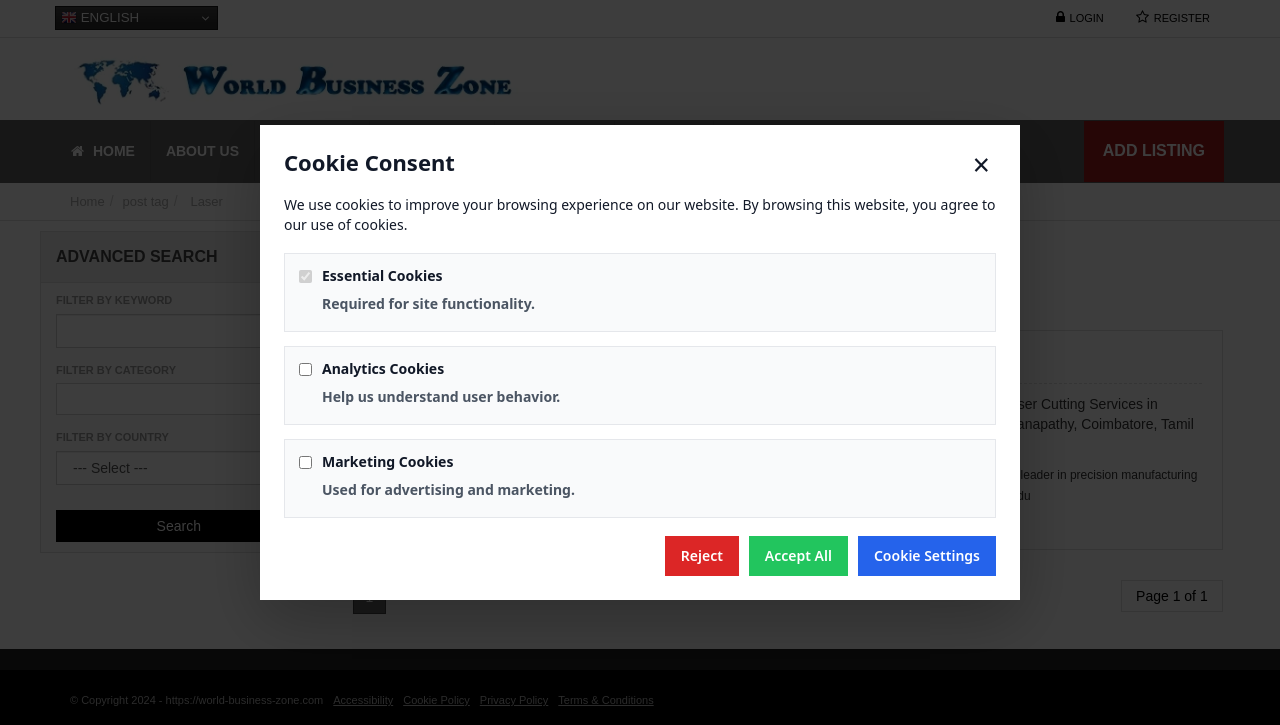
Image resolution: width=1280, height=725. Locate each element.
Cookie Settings (927, 555)
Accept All (798, 555)
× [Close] (981, 165)
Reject (702, 555)
